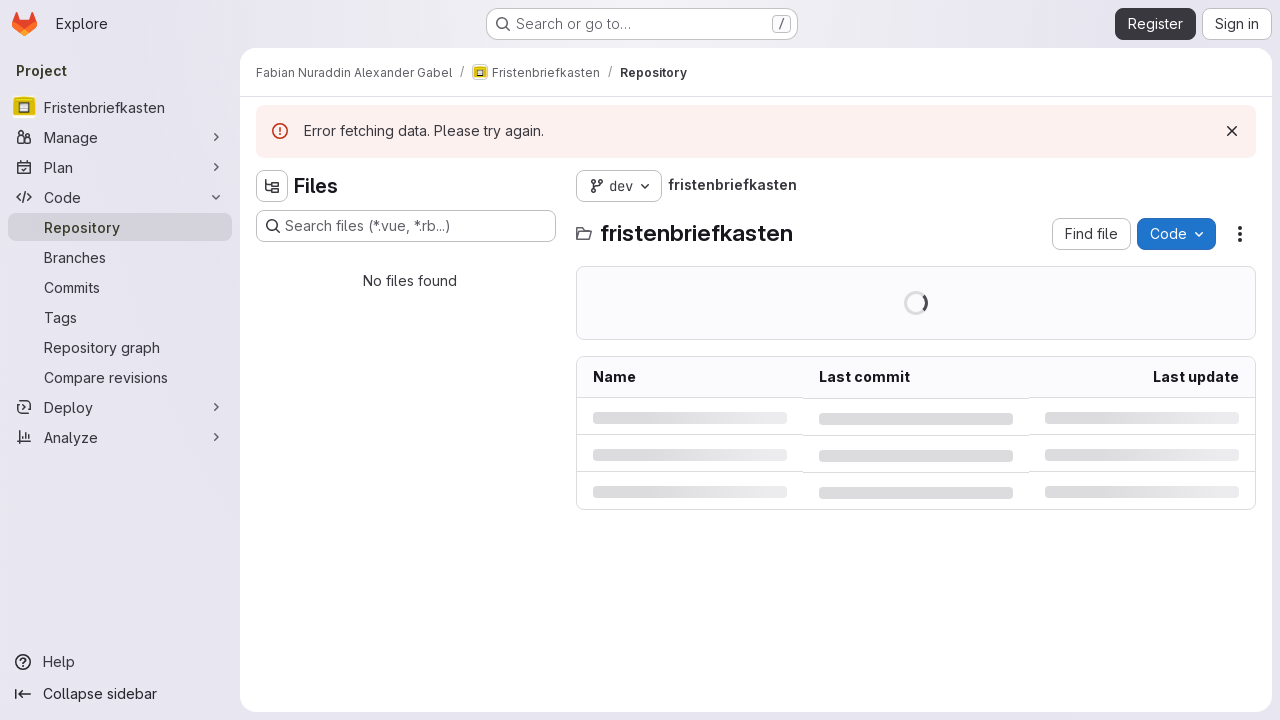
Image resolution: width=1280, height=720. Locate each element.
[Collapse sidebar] (120, 694)
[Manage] (120, 137)
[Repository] (120, 227)
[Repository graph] (120, 347)
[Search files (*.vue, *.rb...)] (406, 226)
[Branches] (120, 257)
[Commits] (120, 287)
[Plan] (120, 167)
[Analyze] (120, 437)
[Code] (120, 197)
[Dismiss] (1232, 131)
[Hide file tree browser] (272, 186)
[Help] (120, 662)
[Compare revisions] (120, 377)
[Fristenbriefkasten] (120, 107)
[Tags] (120, 317)
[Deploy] (120, 407)
